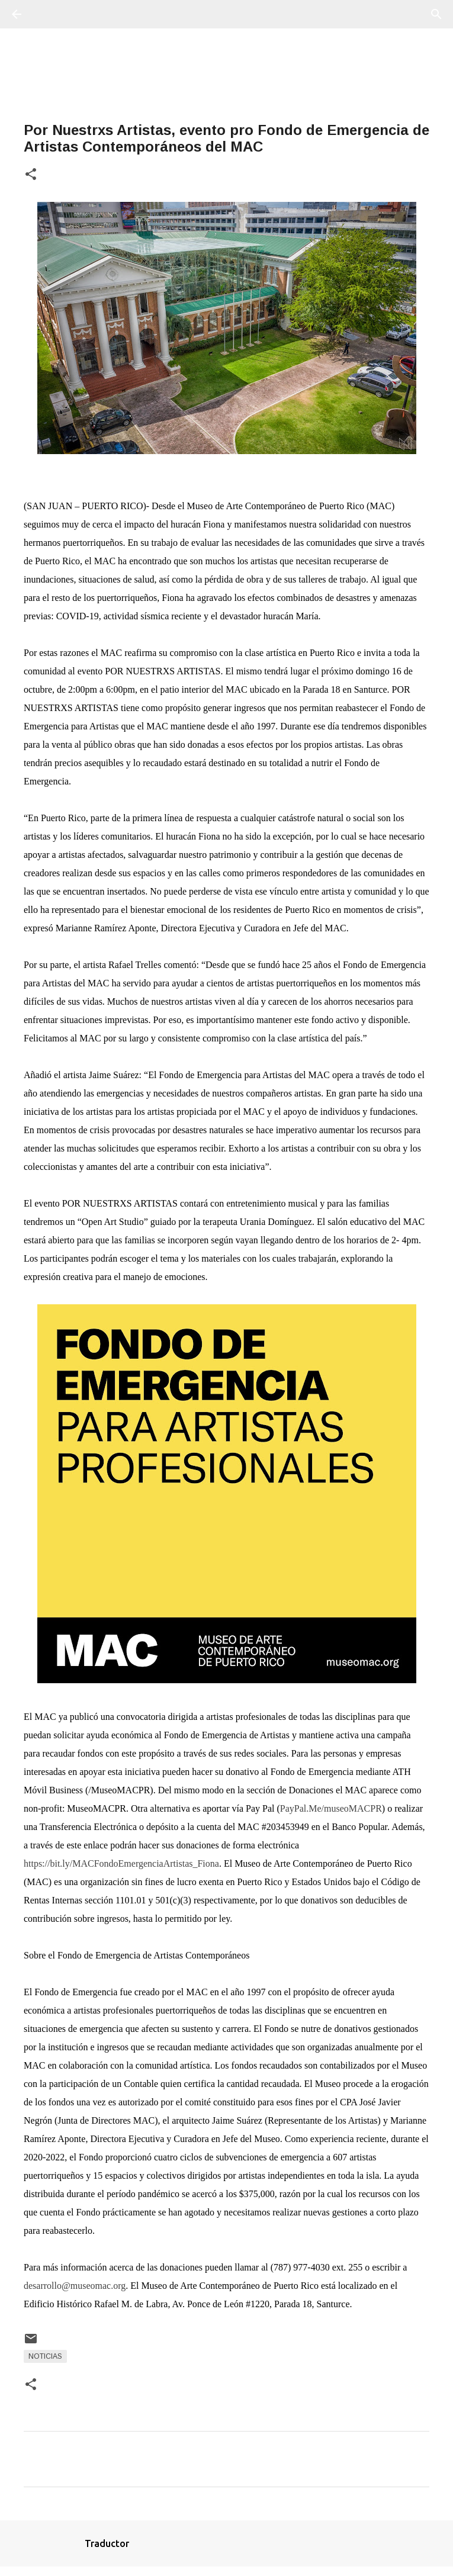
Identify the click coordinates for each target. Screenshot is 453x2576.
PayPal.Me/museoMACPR (331, 1808)
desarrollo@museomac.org (75, 2286)
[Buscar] (50, 14)
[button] (31, 175)
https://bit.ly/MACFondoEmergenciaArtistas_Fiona (121, 1863)
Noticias (45, 2356)
